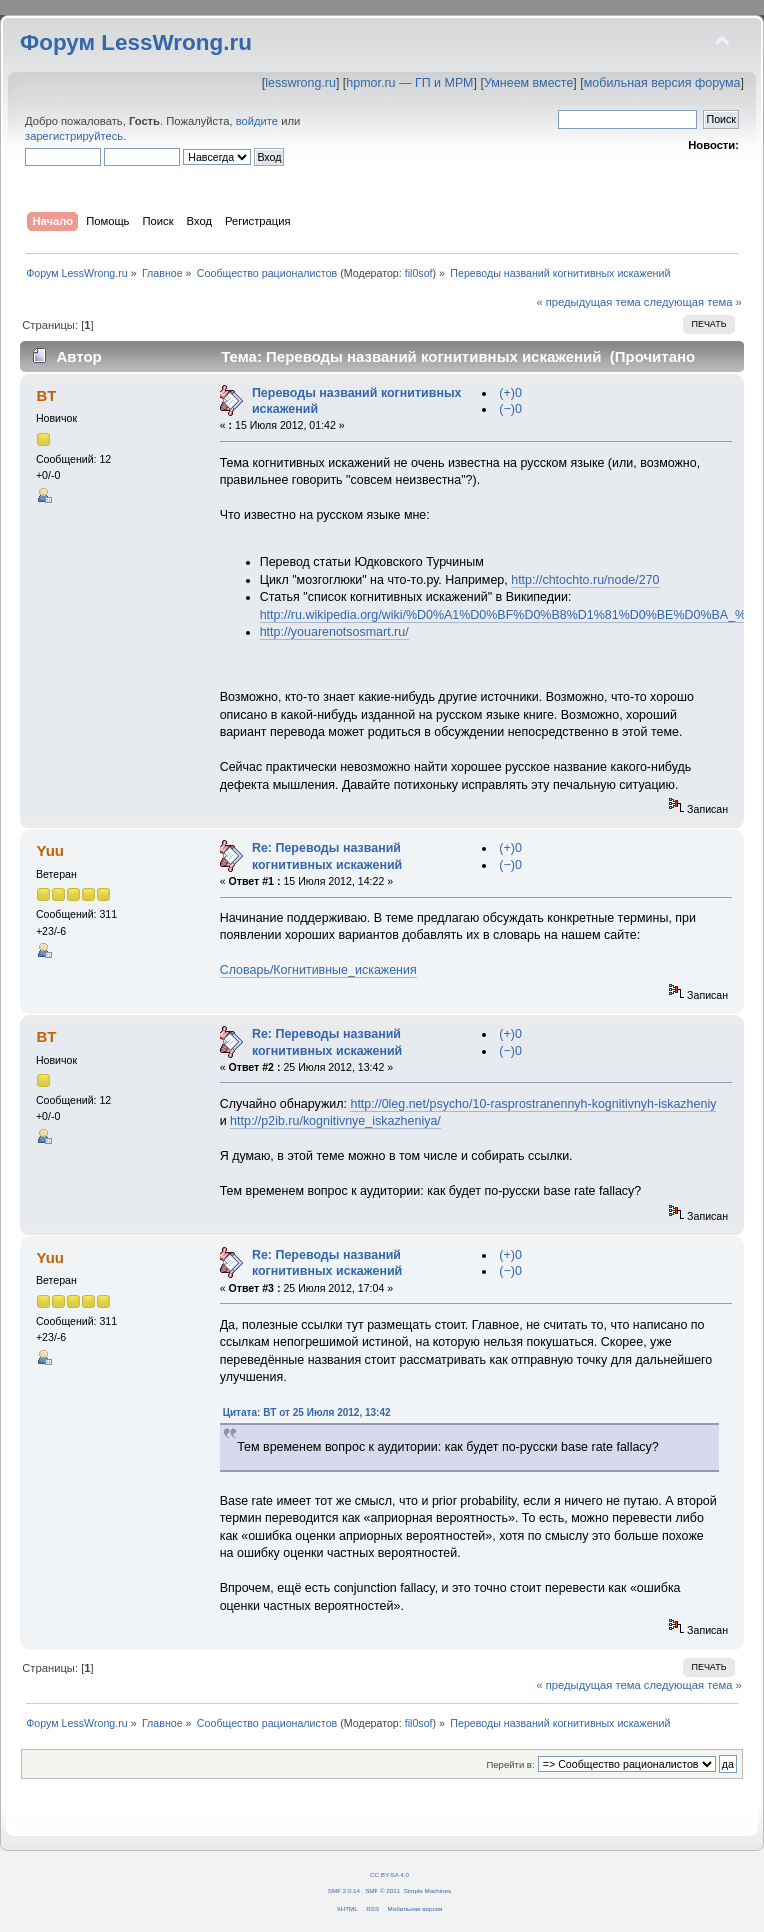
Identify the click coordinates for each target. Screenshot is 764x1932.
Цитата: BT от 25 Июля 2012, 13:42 (307, 1412)
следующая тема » (693, 302)
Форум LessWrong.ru (136, 42)
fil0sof (419, 273)
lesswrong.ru (300, 83)
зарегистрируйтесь (74, 136)
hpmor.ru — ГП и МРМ (409, 83)
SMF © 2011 (382, 1890)
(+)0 (510, 393)
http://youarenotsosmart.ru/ (334, 632)
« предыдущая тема (588, 302)
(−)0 (510, 409)
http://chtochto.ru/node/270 (585, 580)
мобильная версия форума (662, 83)
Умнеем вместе (528, 83)
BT (46, 395)
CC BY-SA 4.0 (389, 1874)
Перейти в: (510, 1764)
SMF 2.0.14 (344, 1890)
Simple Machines (427, 1890)
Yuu (49, 850)
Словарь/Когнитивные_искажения (318, 970)
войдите (257, 121)
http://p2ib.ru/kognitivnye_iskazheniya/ (335, 1121)
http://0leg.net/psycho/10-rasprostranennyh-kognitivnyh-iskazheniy (533, 1104)
